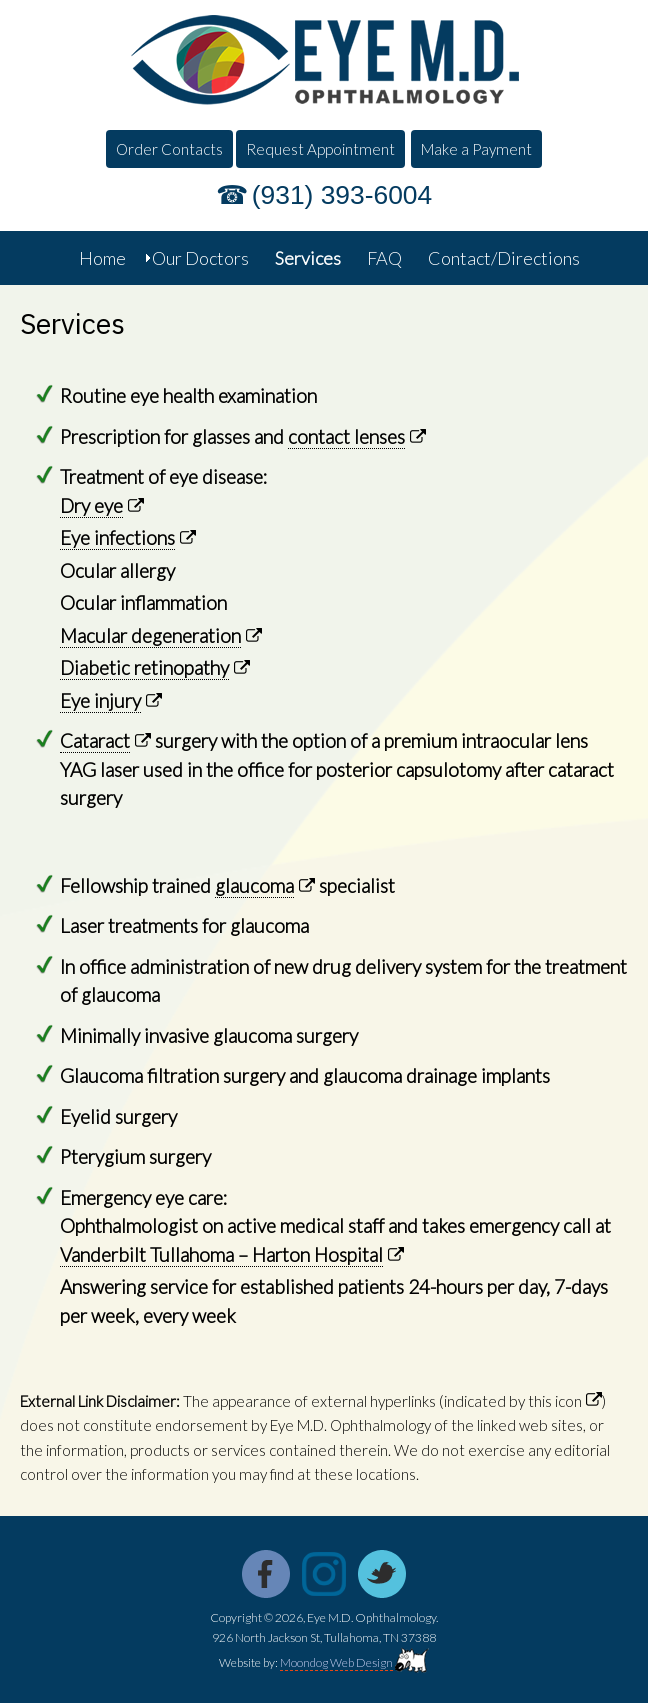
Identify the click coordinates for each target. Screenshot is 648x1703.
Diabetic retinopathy (144, 667)
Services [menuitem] (308, 258)
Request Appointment (320, 149)
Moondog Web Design (336, 1662)
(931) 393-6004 (342, 195)
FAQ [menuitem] (384, 258)
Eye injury (100, 700)
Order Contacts (169, 149)
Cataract (95, 740)
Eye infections (117, 537)
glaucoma (254, 885)
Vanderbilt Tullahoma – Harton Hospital (221, 1254)
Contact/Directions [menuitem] (504, 258)
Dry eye (91, 505)
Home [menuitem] (102, 258)
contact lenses (346, 436)
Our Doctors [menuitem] (200, 258)
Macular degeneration (150, 635)
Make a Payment (476, 149)
